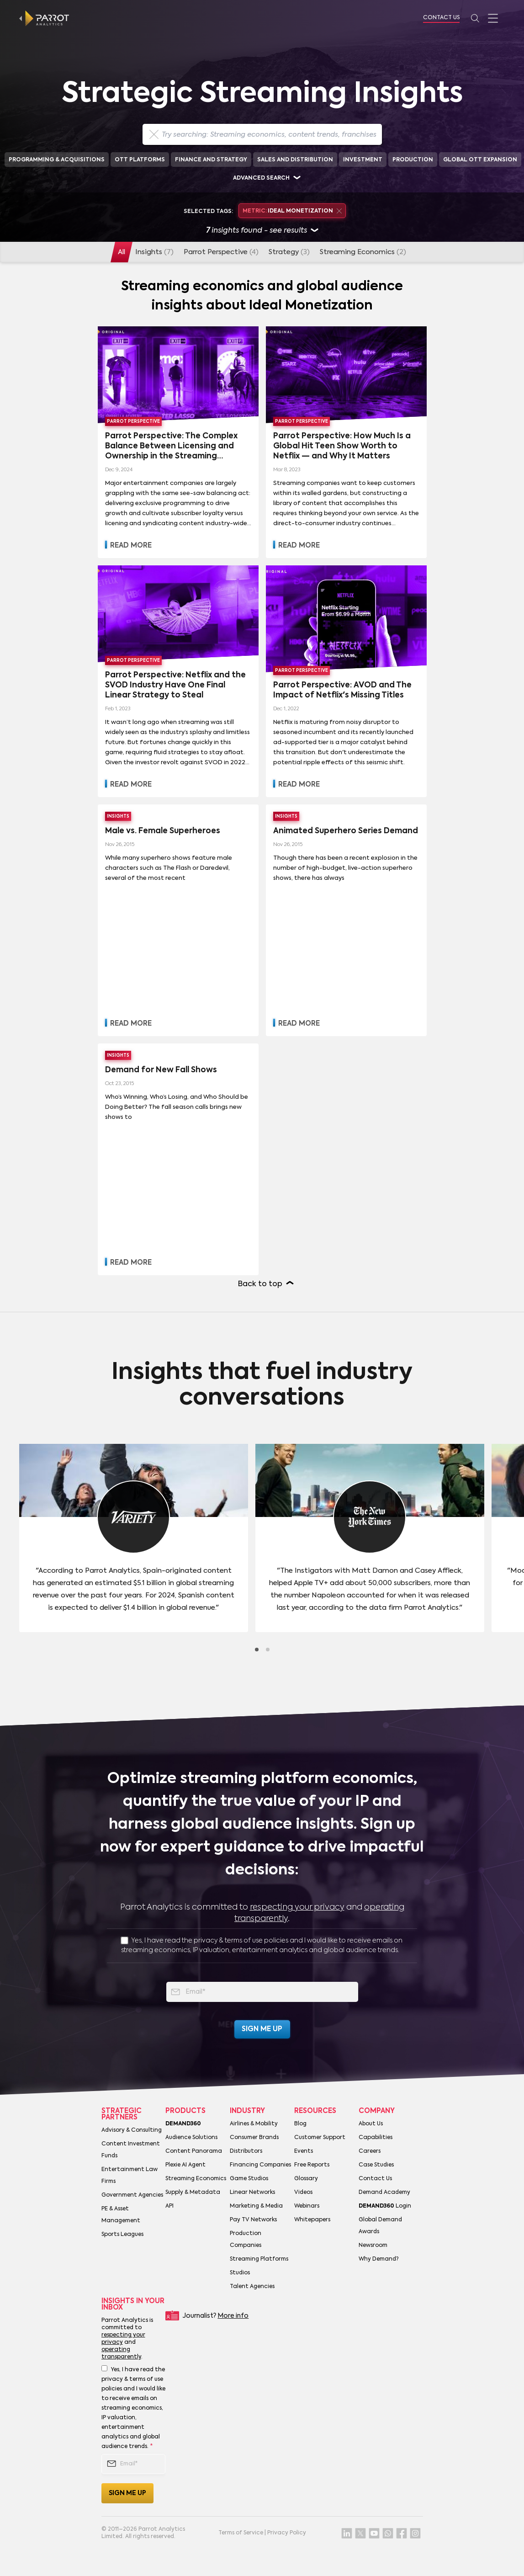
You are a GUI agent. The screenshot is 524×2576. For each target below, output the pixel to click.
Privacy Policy (286, 2533)
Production (412, 160)
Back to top (260, 1284)
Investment (362, 160)
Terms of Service (240, 2533)
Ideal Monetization (292, 211)
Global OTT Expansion (480, 160)
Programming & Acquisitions (57, 160)
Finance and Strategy (211, 160)
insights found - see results (262, 231)
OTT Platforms (140, 160)
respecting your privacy (297, 1907)
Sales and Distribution (295, 160)
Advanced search (261, 178)
